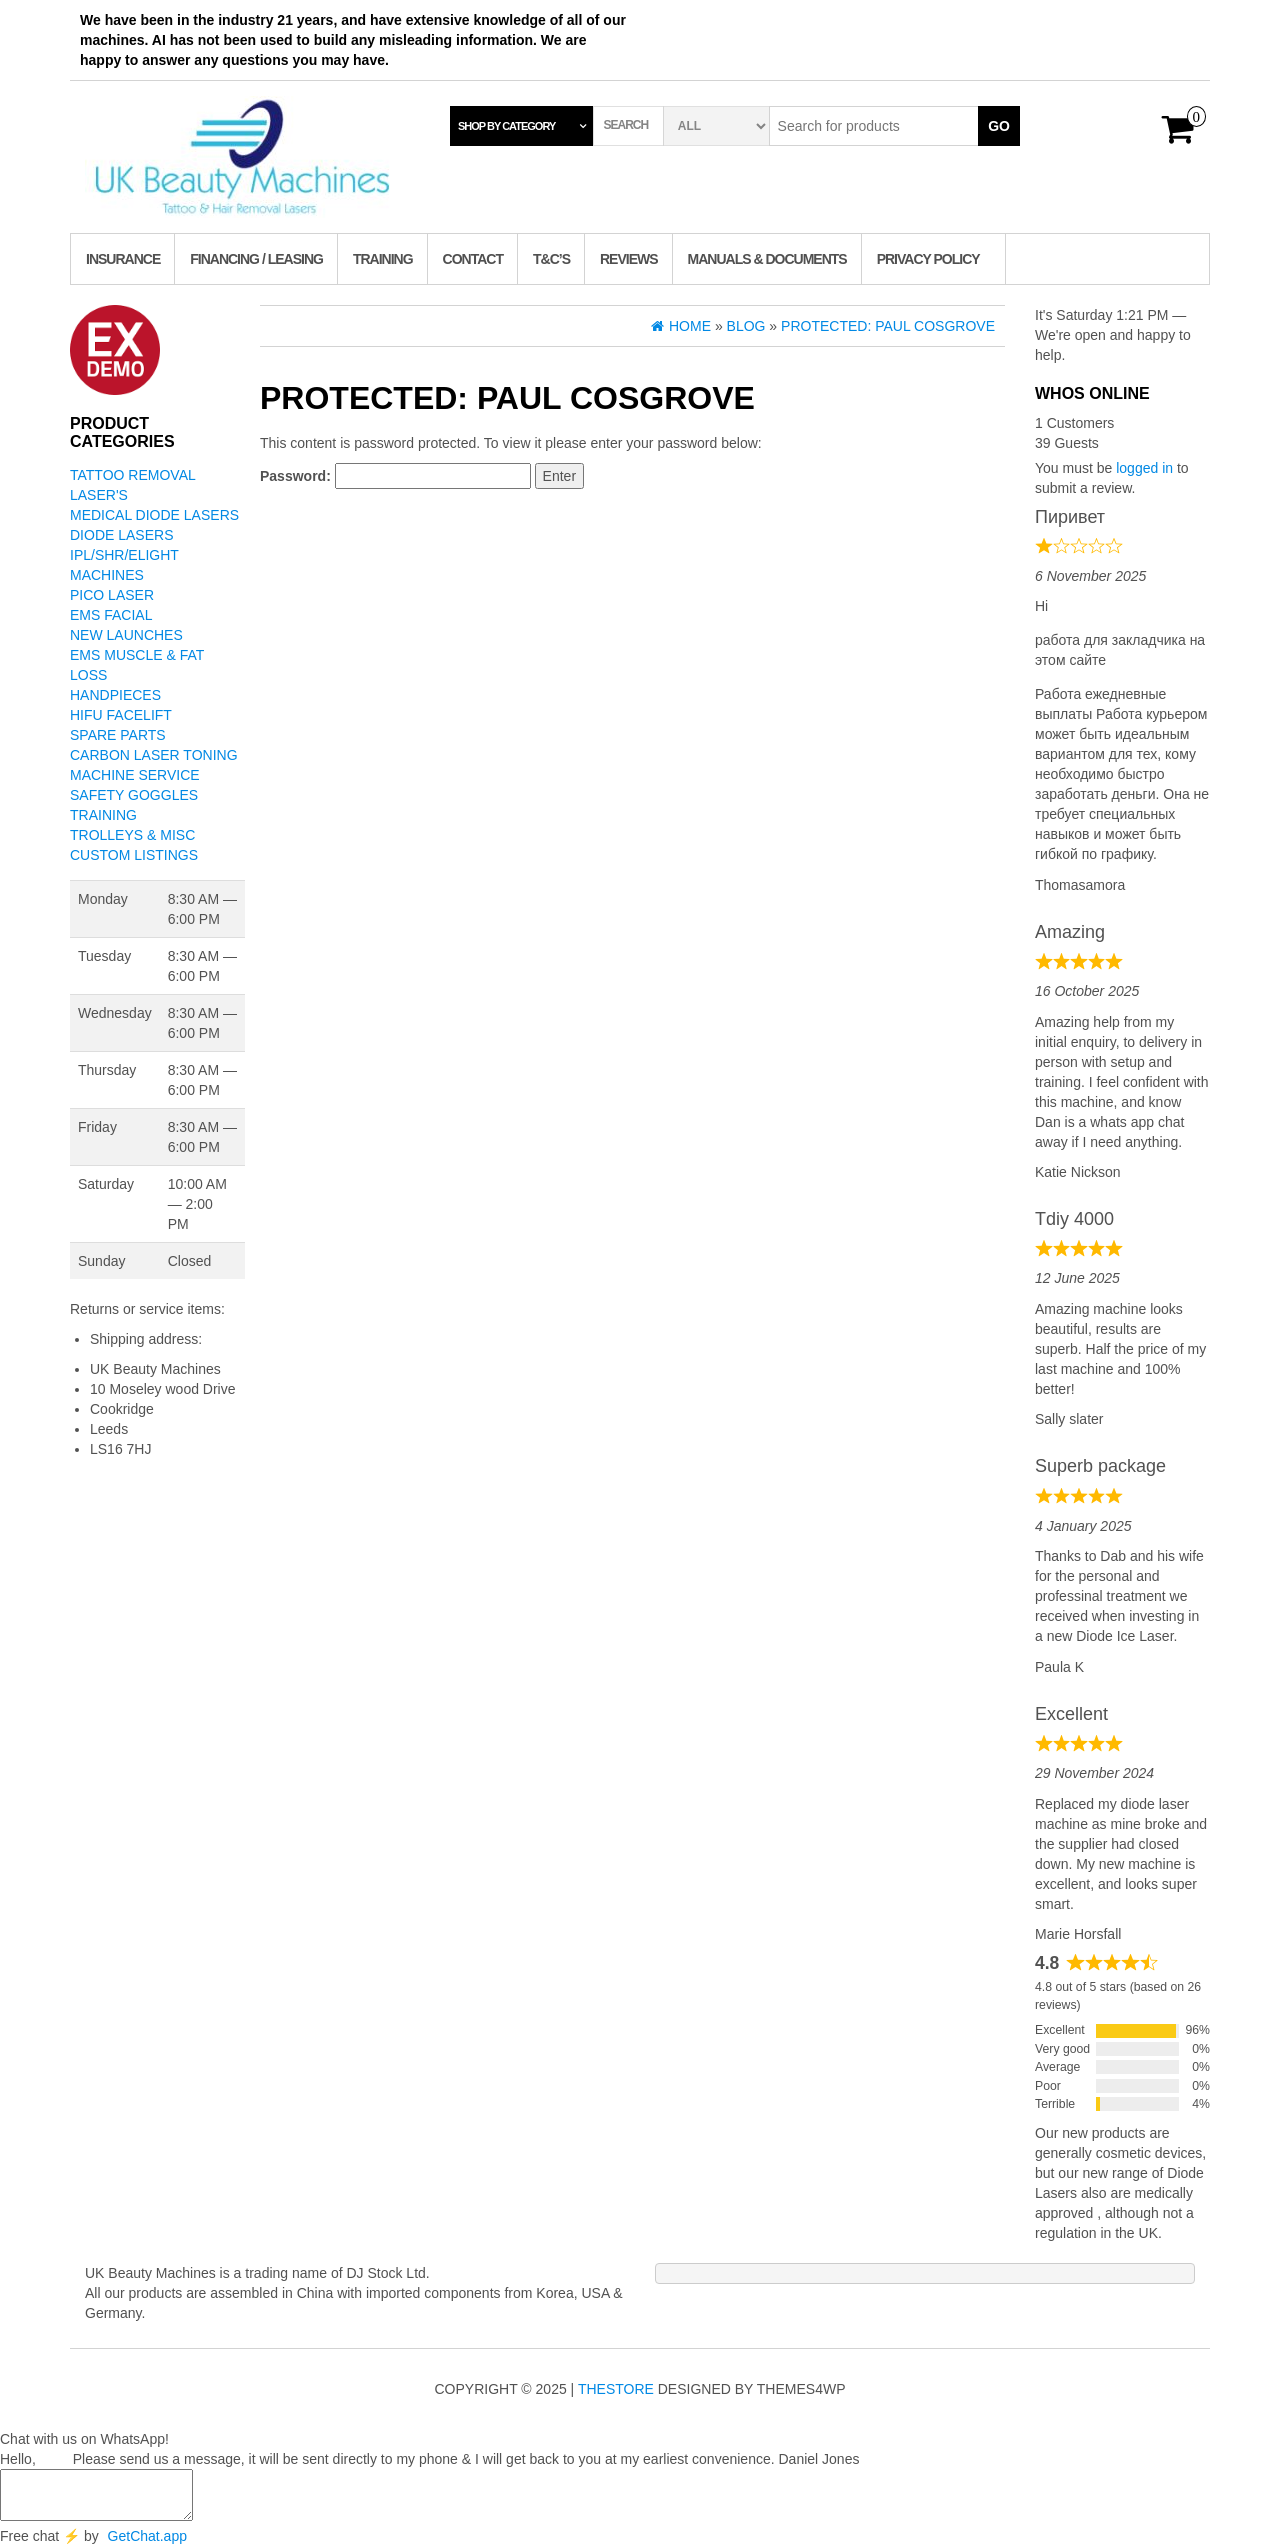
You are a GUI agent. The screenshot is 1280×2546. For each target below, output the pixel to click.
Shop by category (506, 126)
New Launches (126, 635)
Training (103, 815)
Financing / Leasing (256, 259)
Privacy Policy (928, 259)
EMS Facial (111, 615)
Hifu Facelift (121, 715)
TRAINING (383, 259)
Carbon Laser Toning (154, 755)
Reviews (629, 259)
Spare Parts (118, 735)
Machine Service (135, 775)
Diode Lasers (121, 535)
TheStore (616, 2389)
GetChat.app (147, 2536)
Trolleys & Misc (132, 835)
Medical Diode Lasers (154, 515)
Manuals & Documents (767, 259)
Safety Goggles (134, 795)
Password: (395, 476)
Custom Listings (134, 855)
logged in (1144, 468)
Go (999, 126)
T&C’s (551, 259)
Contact (473, 259)
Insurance (123, 259)
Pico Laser (112, 595)
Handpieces (115, 695)
